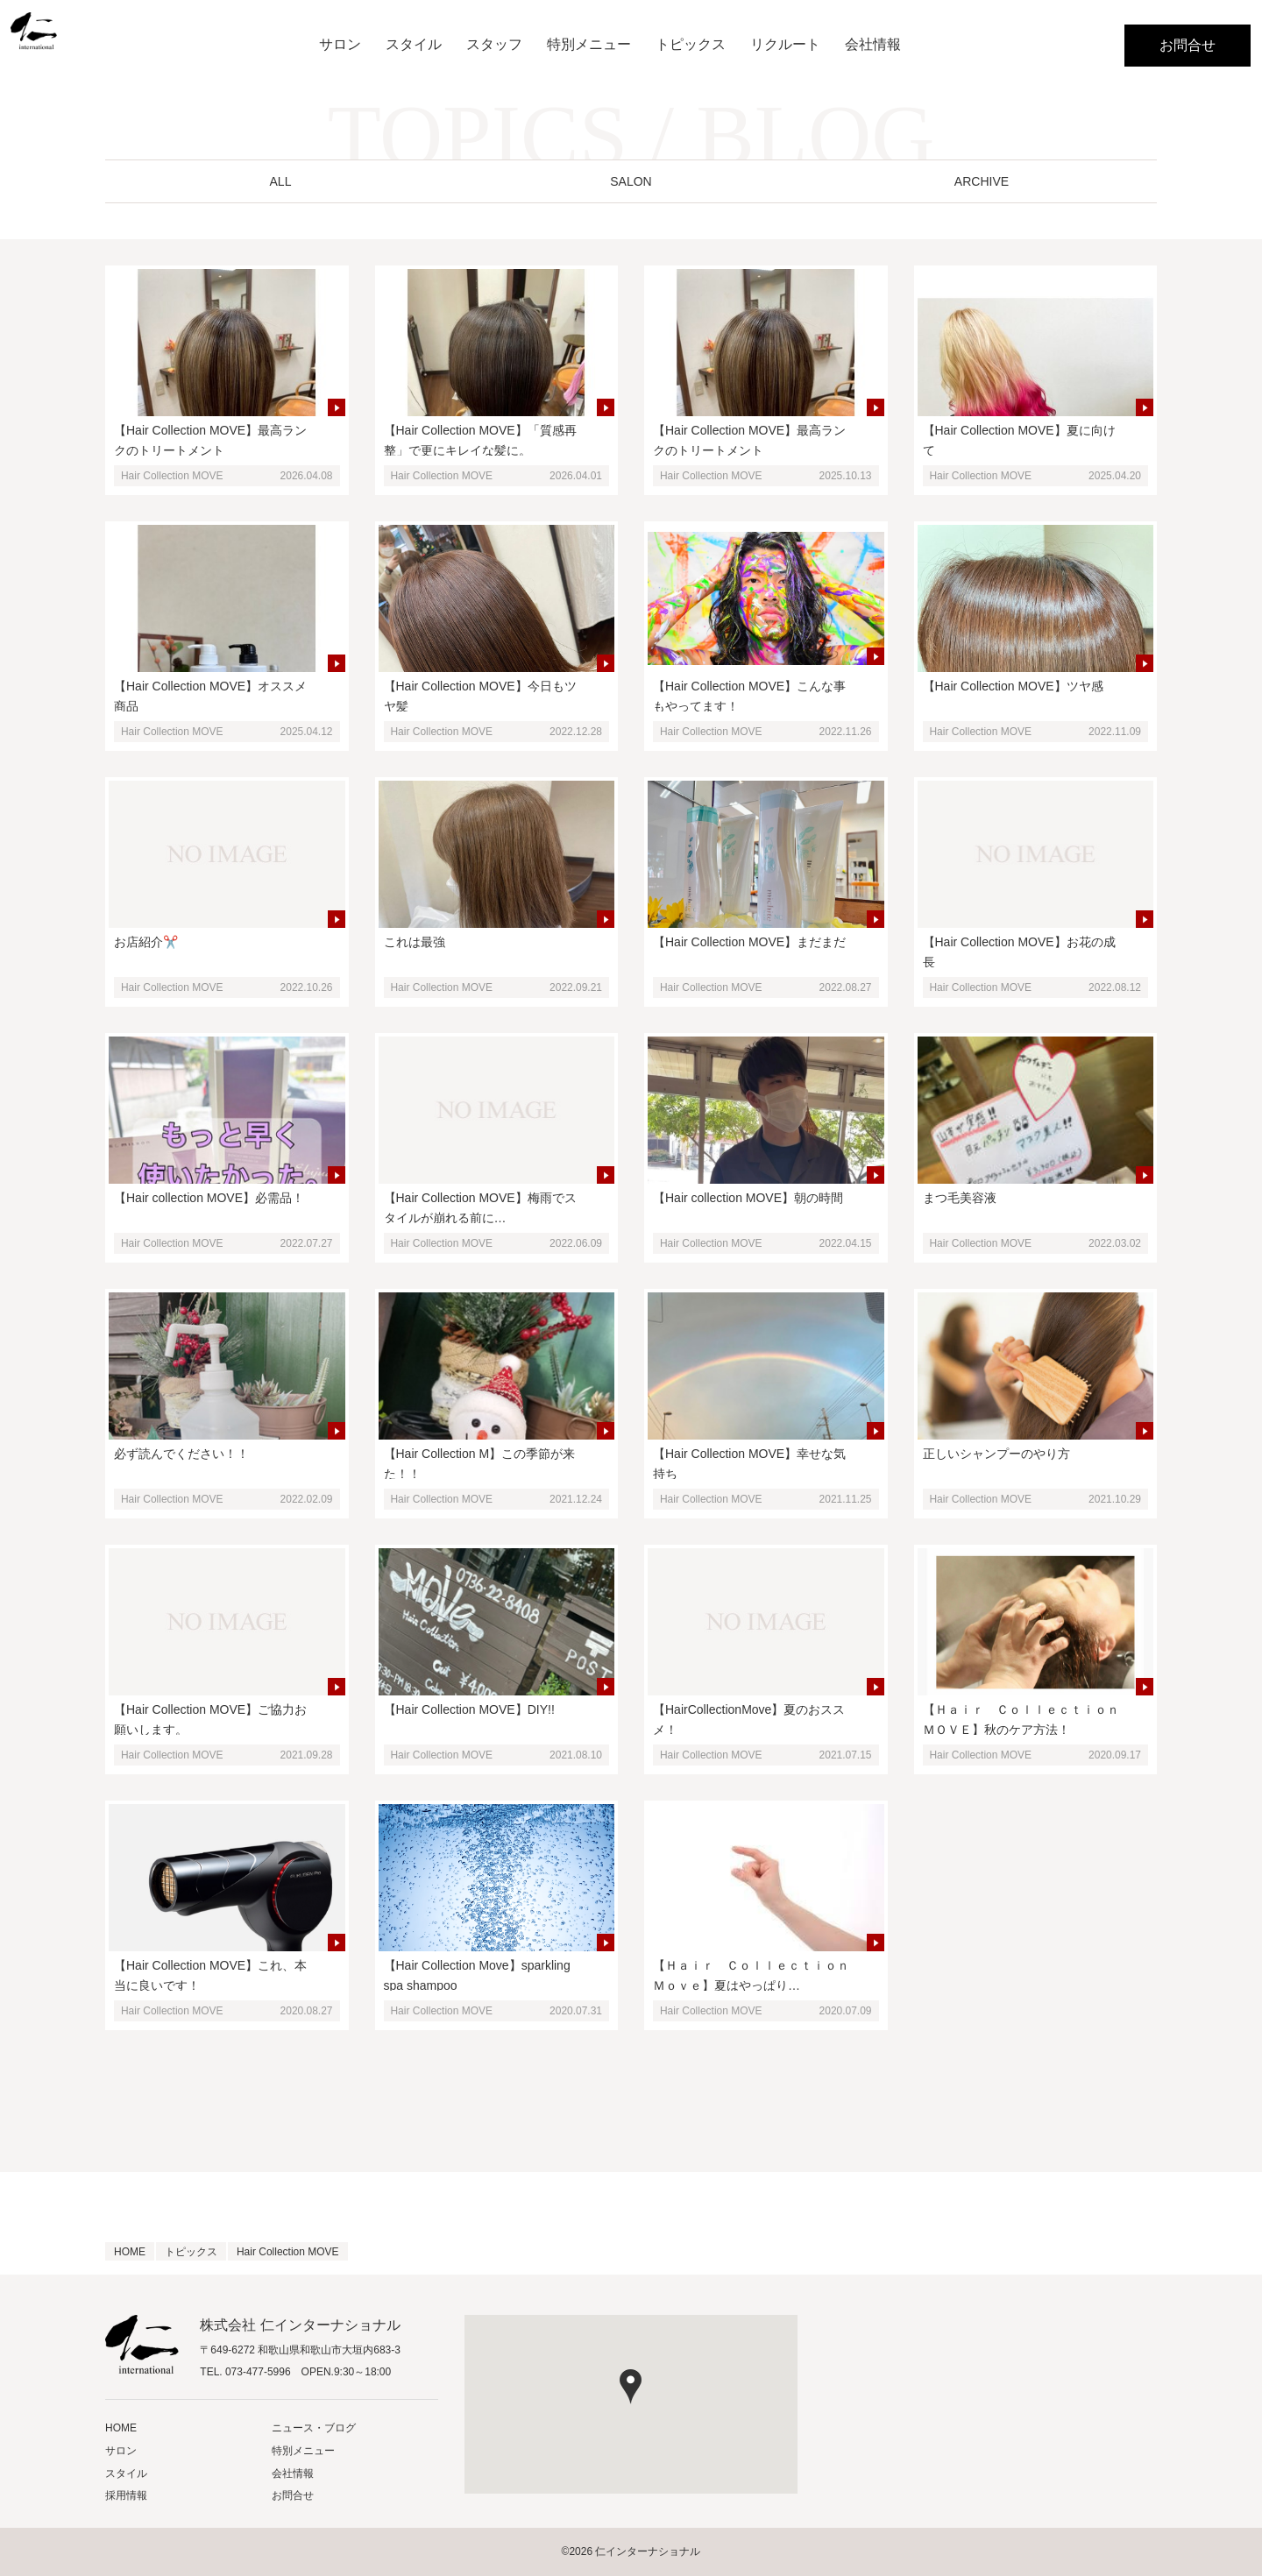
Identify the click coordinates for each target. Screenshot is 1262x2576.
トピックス (691, 46)
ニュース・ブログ (314, 2428)
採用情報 (126, 2495)
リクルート (785, 46)
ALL (281, 181)
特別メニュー (589, 46)
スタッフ (494, 46)
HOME (121, 2428)
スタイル (414, 46)
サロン (340, 46)
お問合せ (1187, 45)
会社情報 (873, 46)
